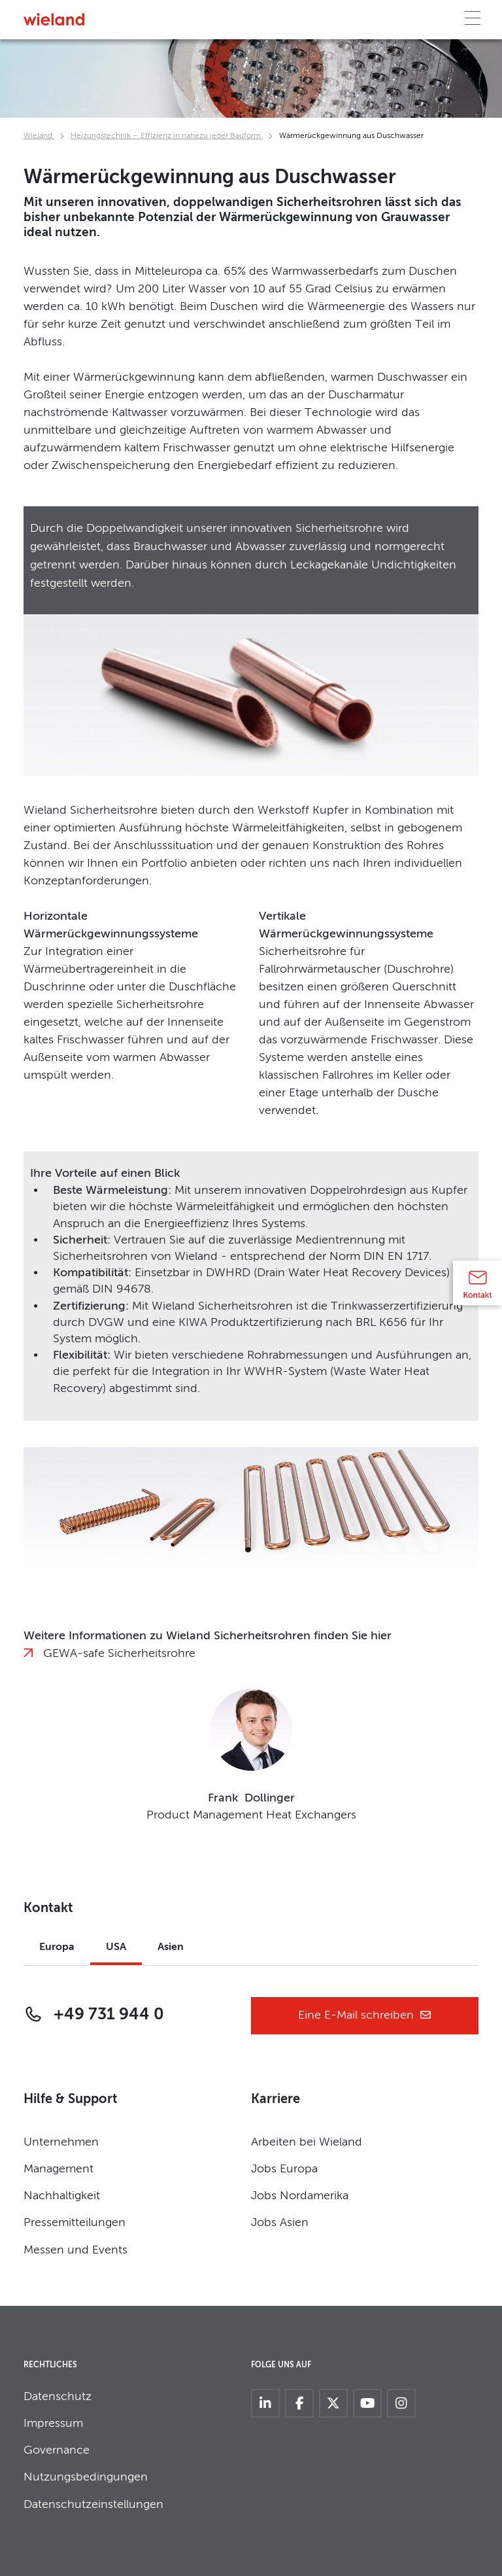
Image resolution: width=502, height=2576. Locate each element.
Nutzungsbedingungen (86, 2477)
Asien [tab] (171, 1947)
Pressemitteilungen (75, 2223)
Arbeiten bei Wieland (306, 2142)
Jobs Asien (280, 2223)
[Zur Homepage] (54, 19)
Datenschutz (58, 2397)
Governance (57, 2450)
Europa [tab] (57, 1947)
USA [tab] (116, 1947)
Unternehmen (61, 2142)
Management (58, 2169)
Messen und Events (75, 2250)
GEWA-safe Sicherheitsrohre (119, 1654)
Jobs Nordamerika (299, 2196)
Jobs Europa (284, 2169)
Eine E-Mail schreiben (365, 2015)
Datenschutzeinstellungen (93, 2505)
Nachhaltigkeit (62, 2196)
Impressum (53, 2423)
